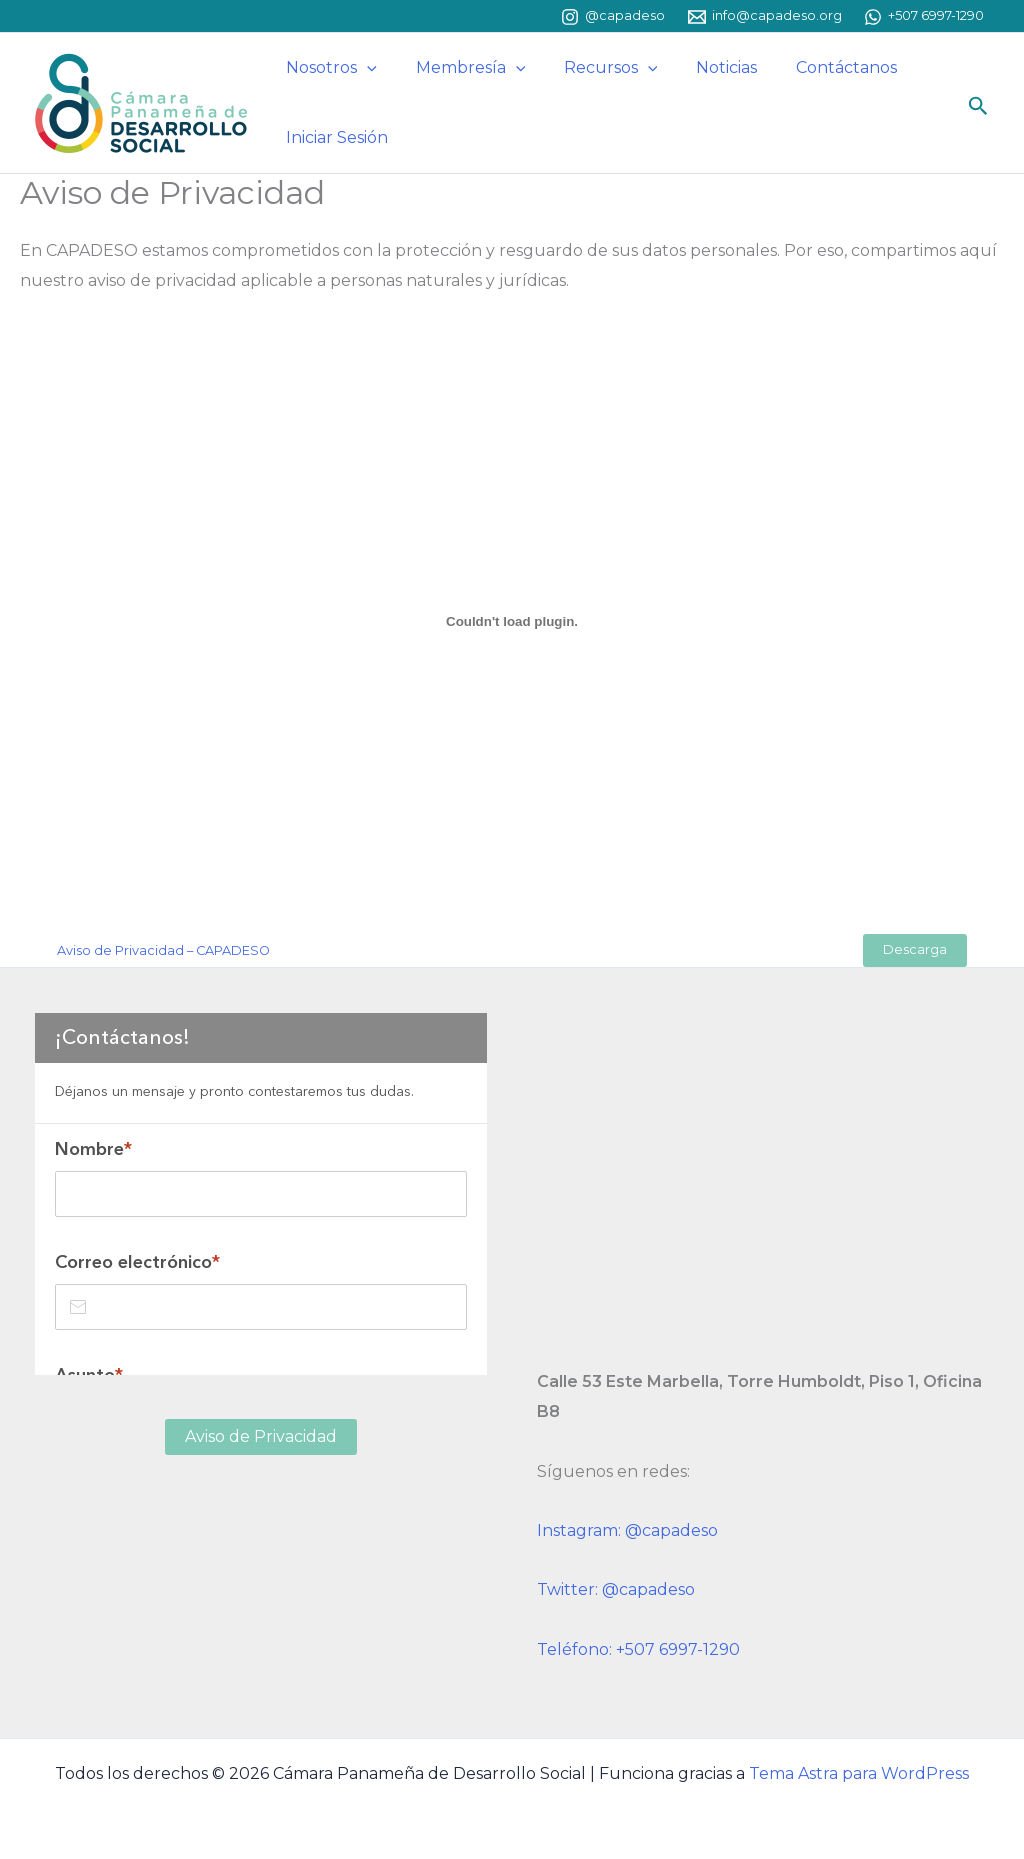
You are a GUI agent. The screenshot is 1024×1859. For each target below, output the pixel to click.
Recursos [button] (594, 68)
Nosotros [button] (328, 68)
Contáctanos (816, 67)
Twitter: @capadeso (616, 1589)
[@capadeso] (613, 17)
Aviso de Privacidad (261, 1436)
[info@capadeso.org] (765, 17)
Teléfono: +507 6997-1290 (638, 1649)
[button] (364, 68)
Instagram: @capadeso (627, 1530)
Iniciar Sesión (334, 137)
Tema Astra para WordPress (859, 1773)
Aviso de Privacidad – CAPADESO (163, 950)
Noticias (703, 67)
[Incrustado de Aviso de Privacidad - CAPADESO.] (512, 621)
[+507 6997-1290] (924, 17)
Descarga (915, 949)
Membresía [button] (461, 68)
